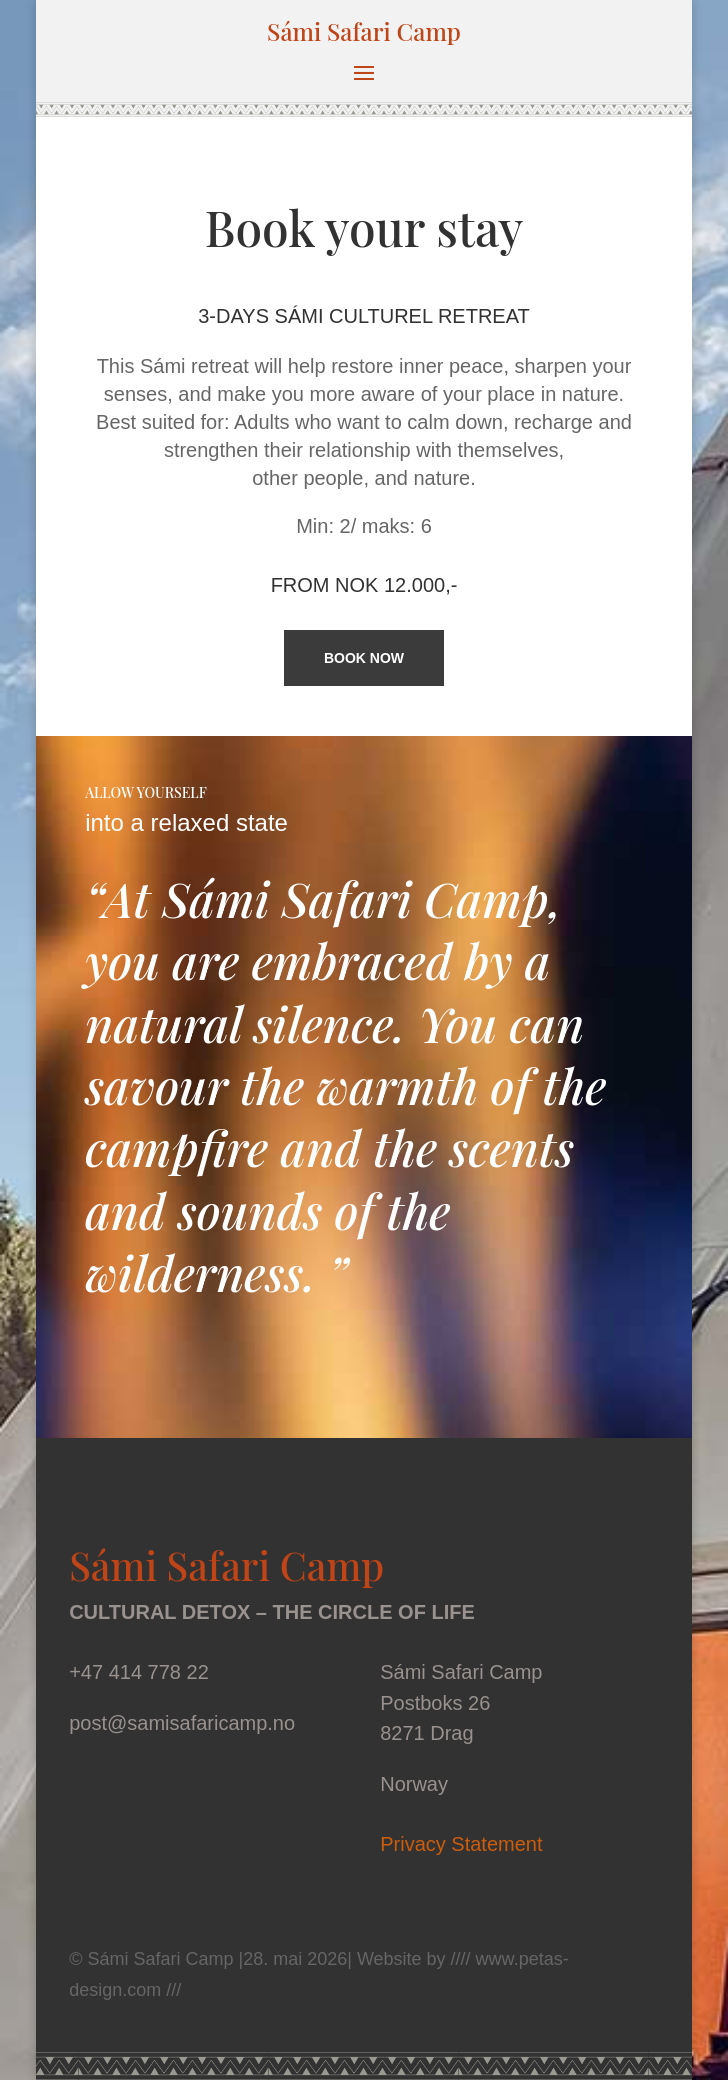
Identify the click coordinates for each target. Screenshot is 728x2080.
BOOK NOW (364, 658)
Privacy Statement (461, 1844)
